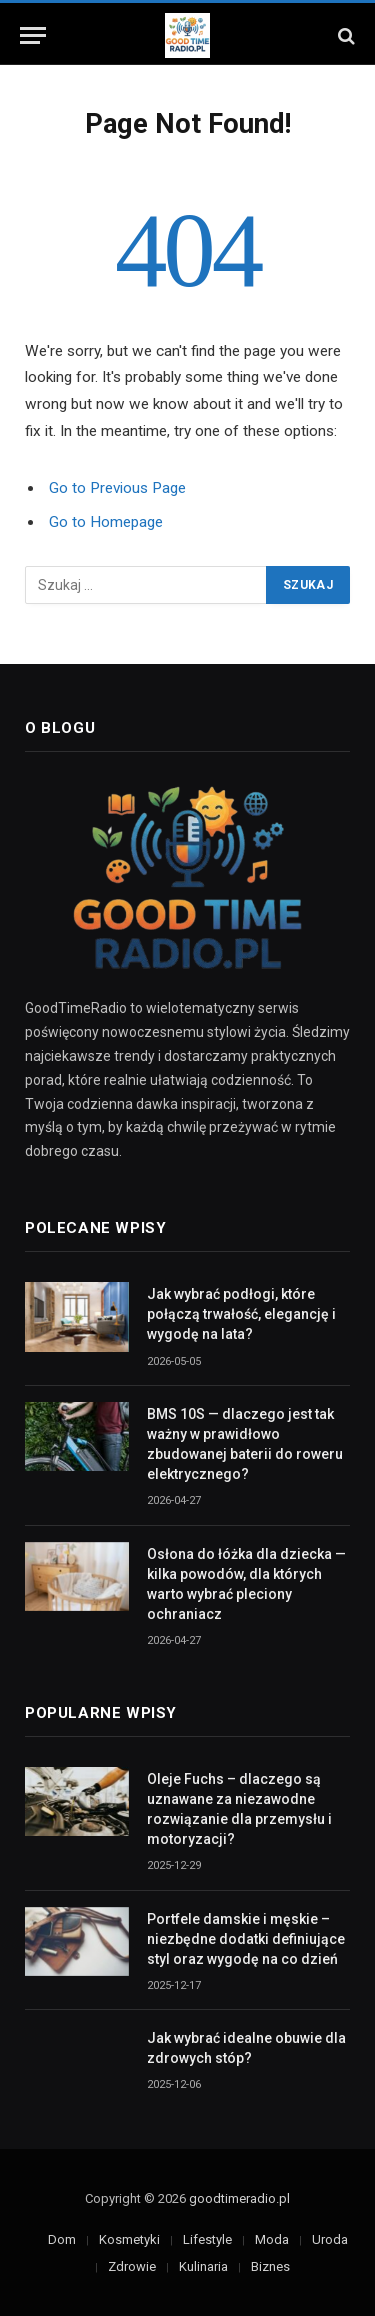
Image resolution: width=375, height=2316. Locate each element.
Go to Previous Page (117, 488)
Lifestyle (207, 2239)
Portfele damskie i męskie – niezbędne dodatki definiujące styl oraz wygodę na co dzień (246, 1939)
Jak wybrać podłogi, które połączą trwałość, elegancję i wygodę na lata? (241, 1314)
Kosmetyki (129, 2239)
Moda (272, 2239)
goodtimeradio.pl (239, 2198)
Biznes (270, 2266)
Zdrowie (132, 2266)
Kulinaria (203, 2266)
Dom (62, 2239)
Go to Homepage (106, 522)
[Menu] (33, 35)
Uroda (330, 2239)
